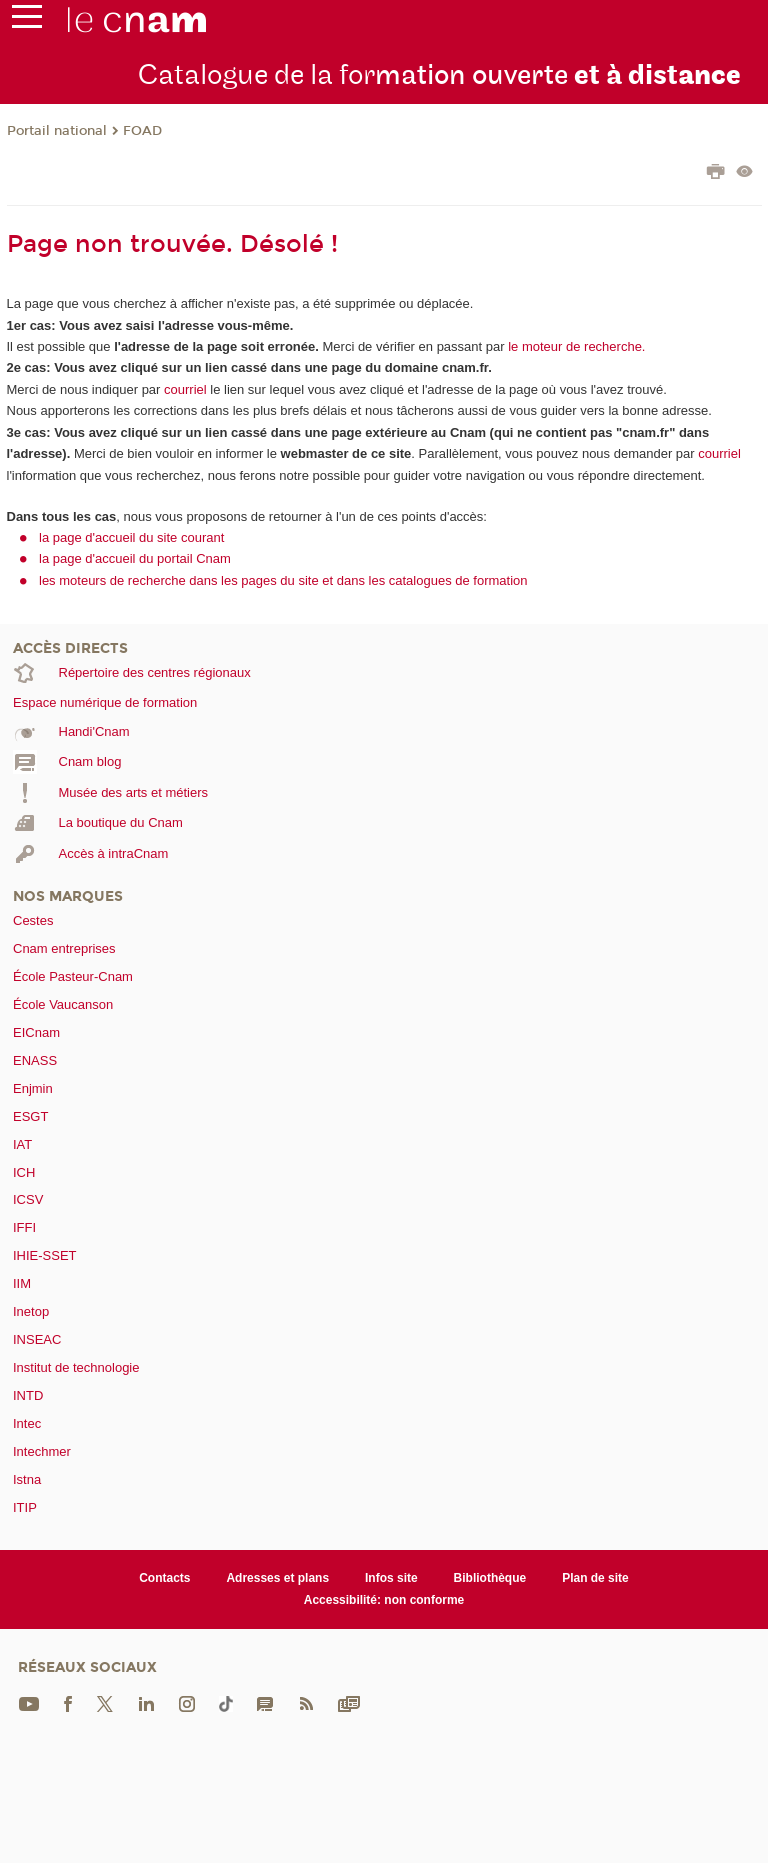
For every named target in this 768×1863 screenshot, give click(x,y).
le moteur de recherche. (575, 346)
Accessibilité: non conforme (384, 1600)
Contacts (164, 1578)
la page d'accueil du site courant (131, 537)
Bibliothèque (490, 1578)
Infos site (391, 1578)
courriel (185, 389)
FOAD (142, 131)
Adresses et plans (277, 1578)
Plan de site (595, 1578)
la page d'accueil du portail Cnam (135, 558)
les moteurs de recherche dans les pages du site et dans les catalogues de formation (283, 580)
